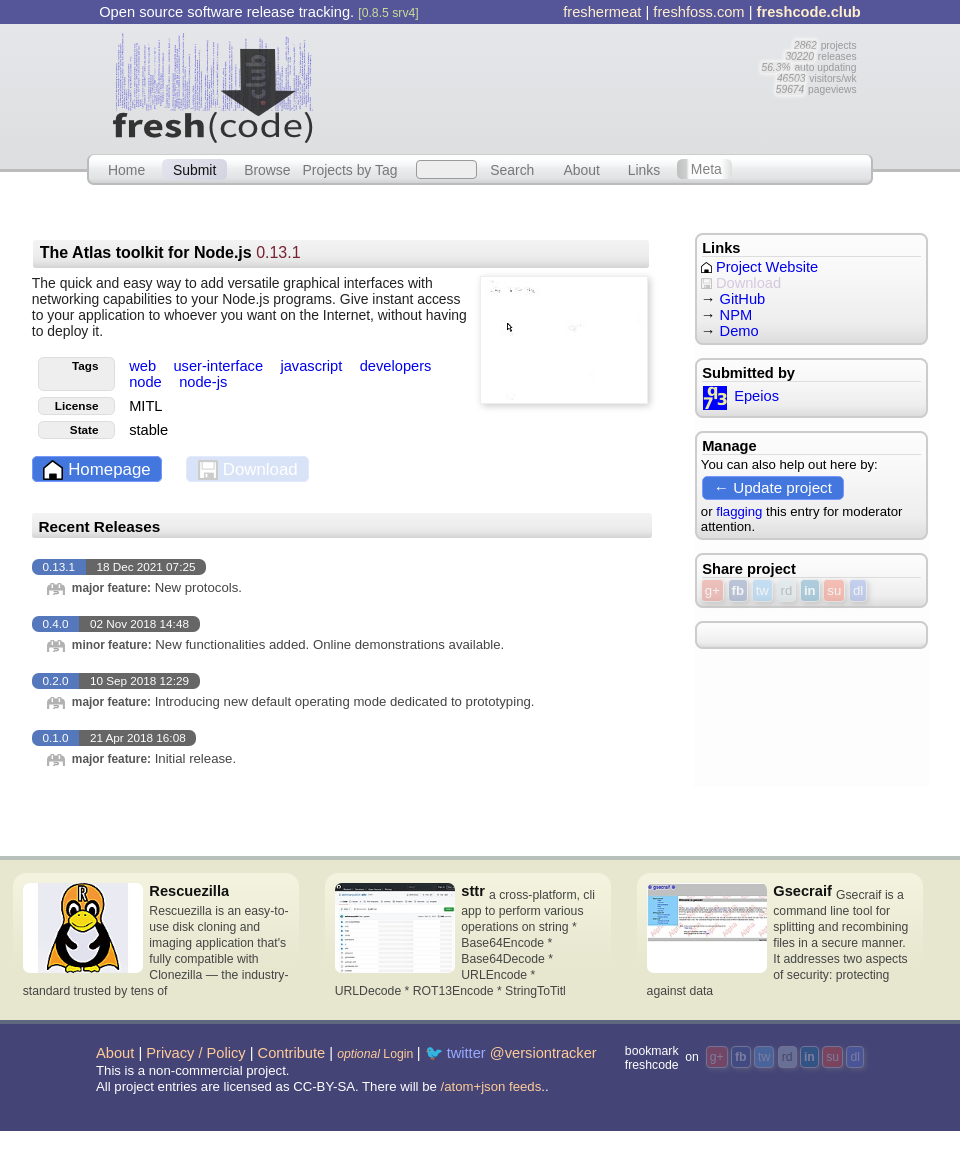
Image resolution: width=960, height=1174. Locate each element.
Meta (706, 169)
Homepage (96, 470)
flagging (739, 511)
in (810, 590)
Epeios (740, 396)
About (582, 169)
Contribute (292, 1053)
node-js (203, 382)
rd (787, 590)
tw (762, 590)
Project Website (759, 267)
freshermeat (602, 12)
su (834, 590)
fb (738, 590)
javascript (313, 366)
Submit (194, 169)
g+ (712, 590)
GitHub (743, 299)
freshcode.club (809, 12)
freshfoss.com (698, 12)
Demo (739, 331)
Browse (267, 169)
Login (375, 1054)
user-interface (220, 366)
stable (148, 430)
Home (126, 169)
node (147, 382)
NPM (736, 315)
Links (644, 169)
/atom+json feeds (491, 1086)
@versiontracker (543, 1053)
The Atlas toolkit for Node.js (170, 252)
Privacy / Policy (195, 1053)
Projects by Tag (349, 169)
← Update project (773, 487)
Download (248, 470)
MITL (145, 406)
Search (512, 169)
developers (396, 366)
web (144, 366)
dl (858, 590)
